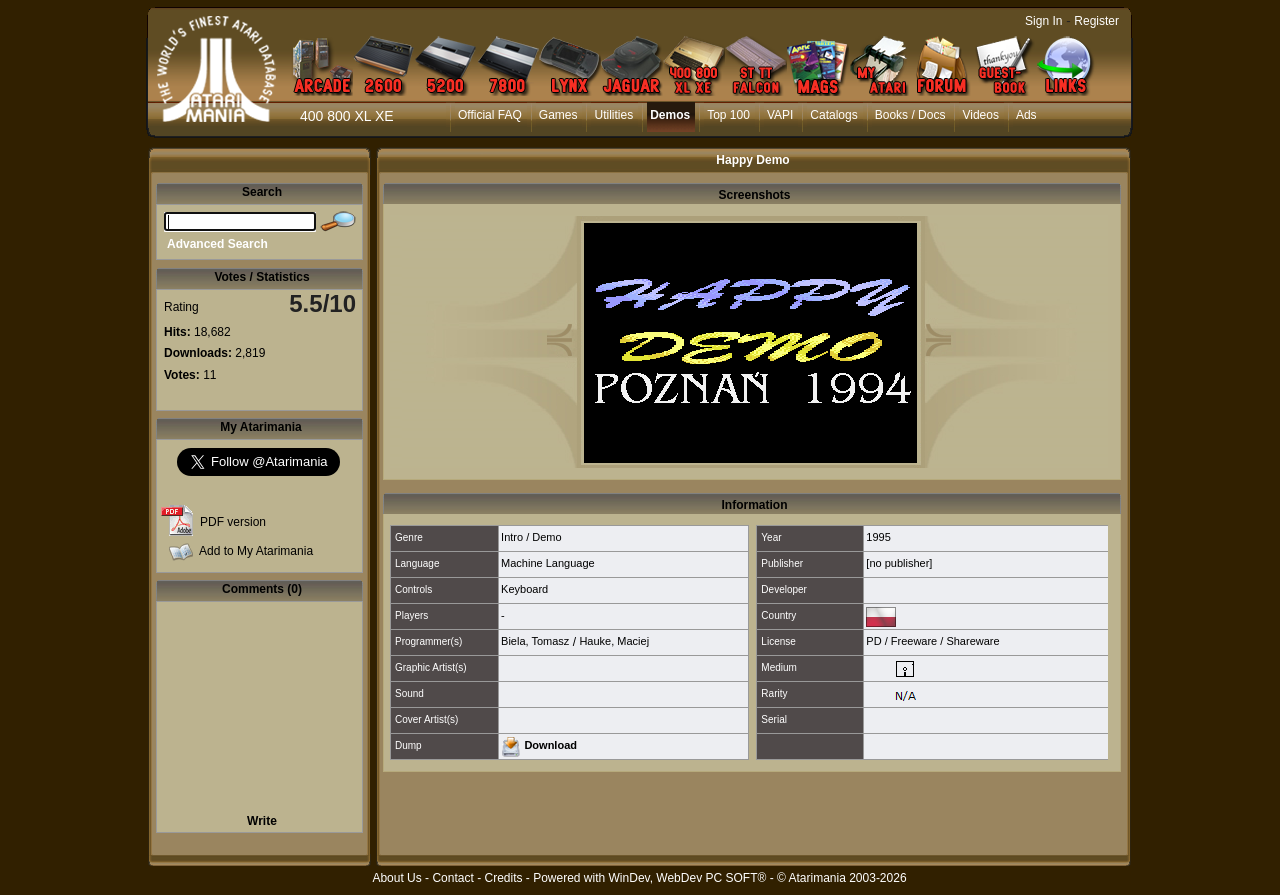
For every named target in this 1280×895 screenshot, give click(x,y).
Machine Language (548, 563)
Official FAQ (490, 115)
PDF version (233, 522)
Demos (670, 115)
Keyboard (524, 589)
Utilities (613, 115)
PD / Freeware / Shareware (932, 641)
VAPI (780, 115)
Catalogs (833, 115)
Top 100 (728, 115)
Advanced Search (217, 244)
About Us (396, 878)
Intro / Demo (531, 537)
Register (1096, 21)
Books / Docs (910, 115)
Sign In (1043, 21)
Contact (452, 878)
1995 (878, 537)
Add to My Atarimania (256, 551)
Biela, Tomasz (535, 641)
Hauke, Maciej (614, 641)
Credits (503, 878)
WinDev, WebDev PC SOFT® (688, 878)
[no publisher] (899, 563)
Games (558, 115)
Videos (980, 115)
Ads (1026, 115)
